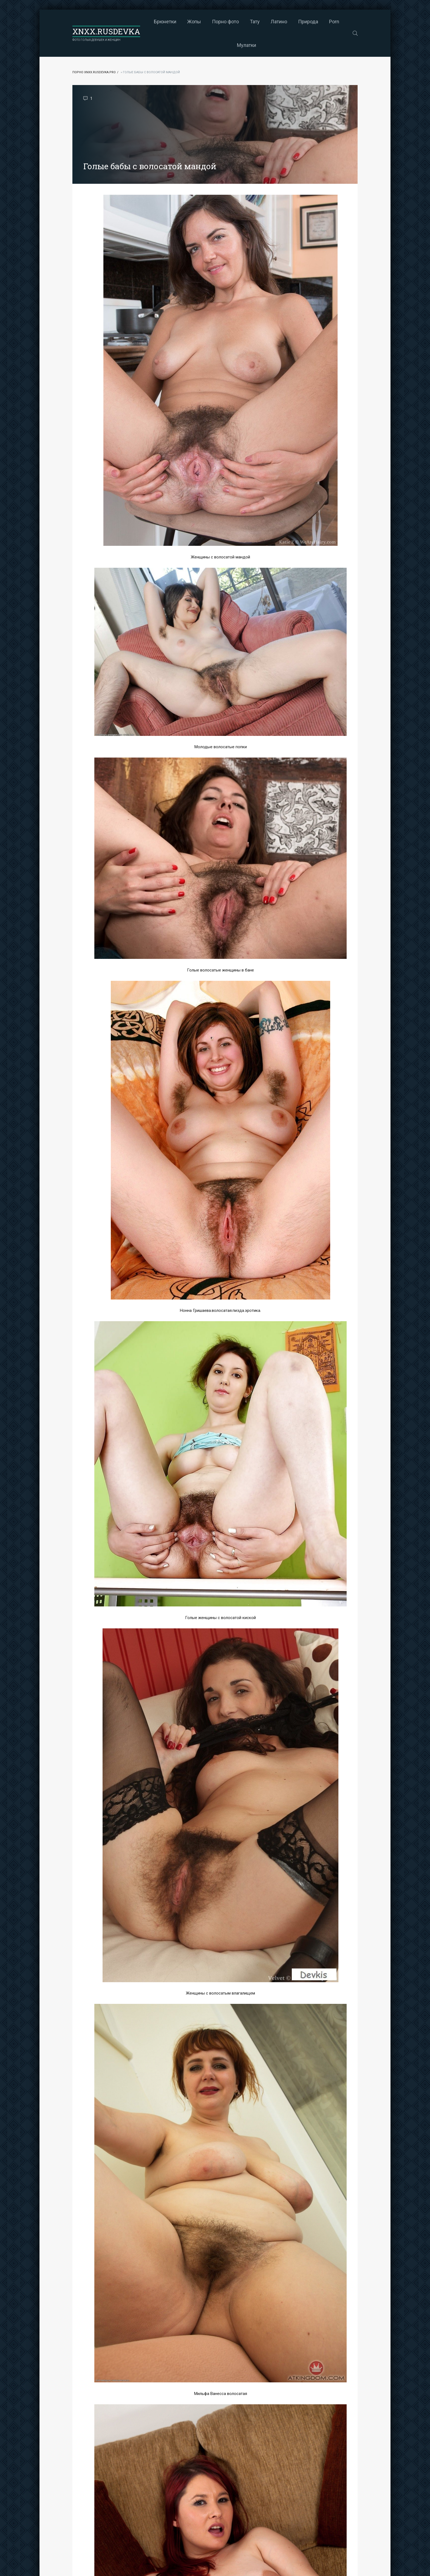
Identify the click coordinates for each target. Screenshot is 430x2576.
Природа (308, 21)
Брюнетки (165, 21)
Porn (334, 21)
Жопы (194, 21)
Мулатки (246, 45)
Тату (255, 21)
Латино (279, 21)
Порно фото (225, 21)
